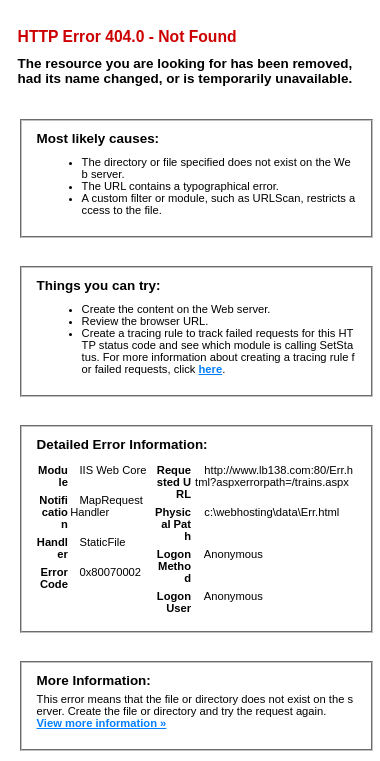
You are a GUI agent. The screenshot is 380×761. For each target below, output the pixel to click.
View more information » (102, 723)
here (211, 369)
